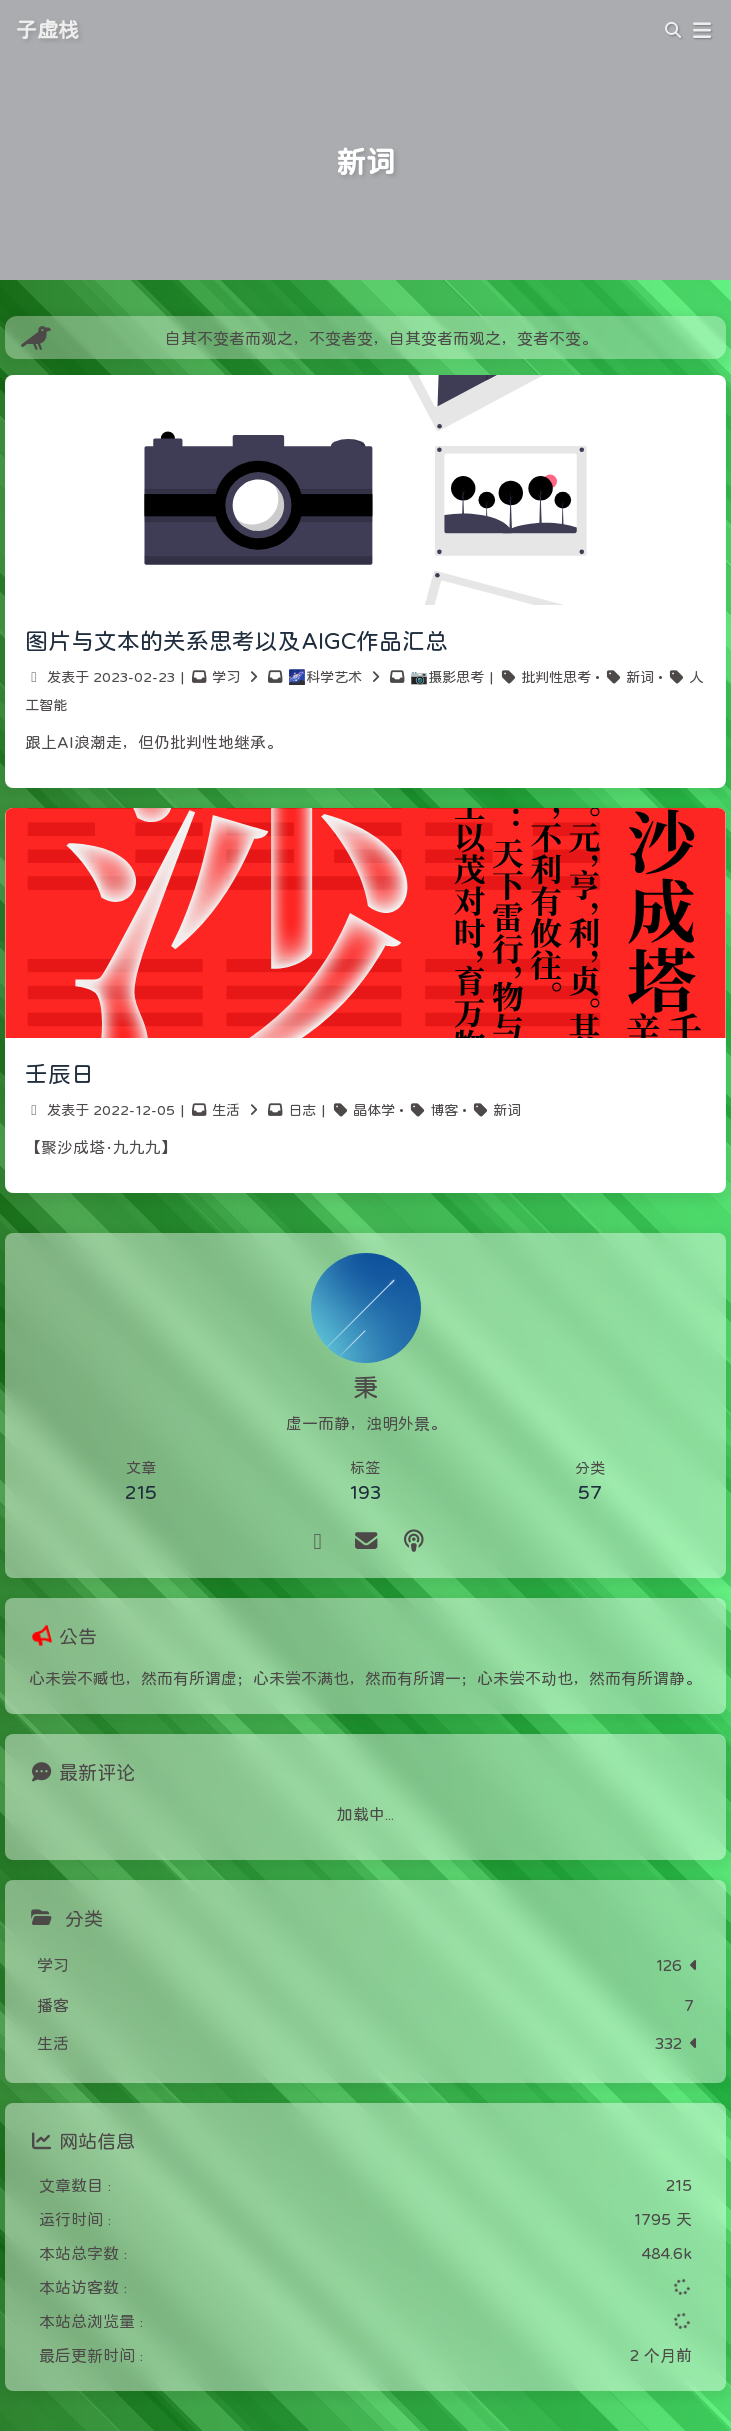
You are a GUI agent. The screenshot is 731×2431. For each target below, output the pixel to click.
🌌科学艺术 (325, 677)
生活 (226, 1110)
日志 (302, 1110)
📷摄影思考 (447, 677)
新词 (640, 677)
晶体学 (374, 1110)
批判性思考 (556, 677)
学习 (226, 677)
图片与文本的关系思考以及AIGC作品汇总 (236, 641)
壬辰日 (59, 1074)
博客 (444, 1110)
